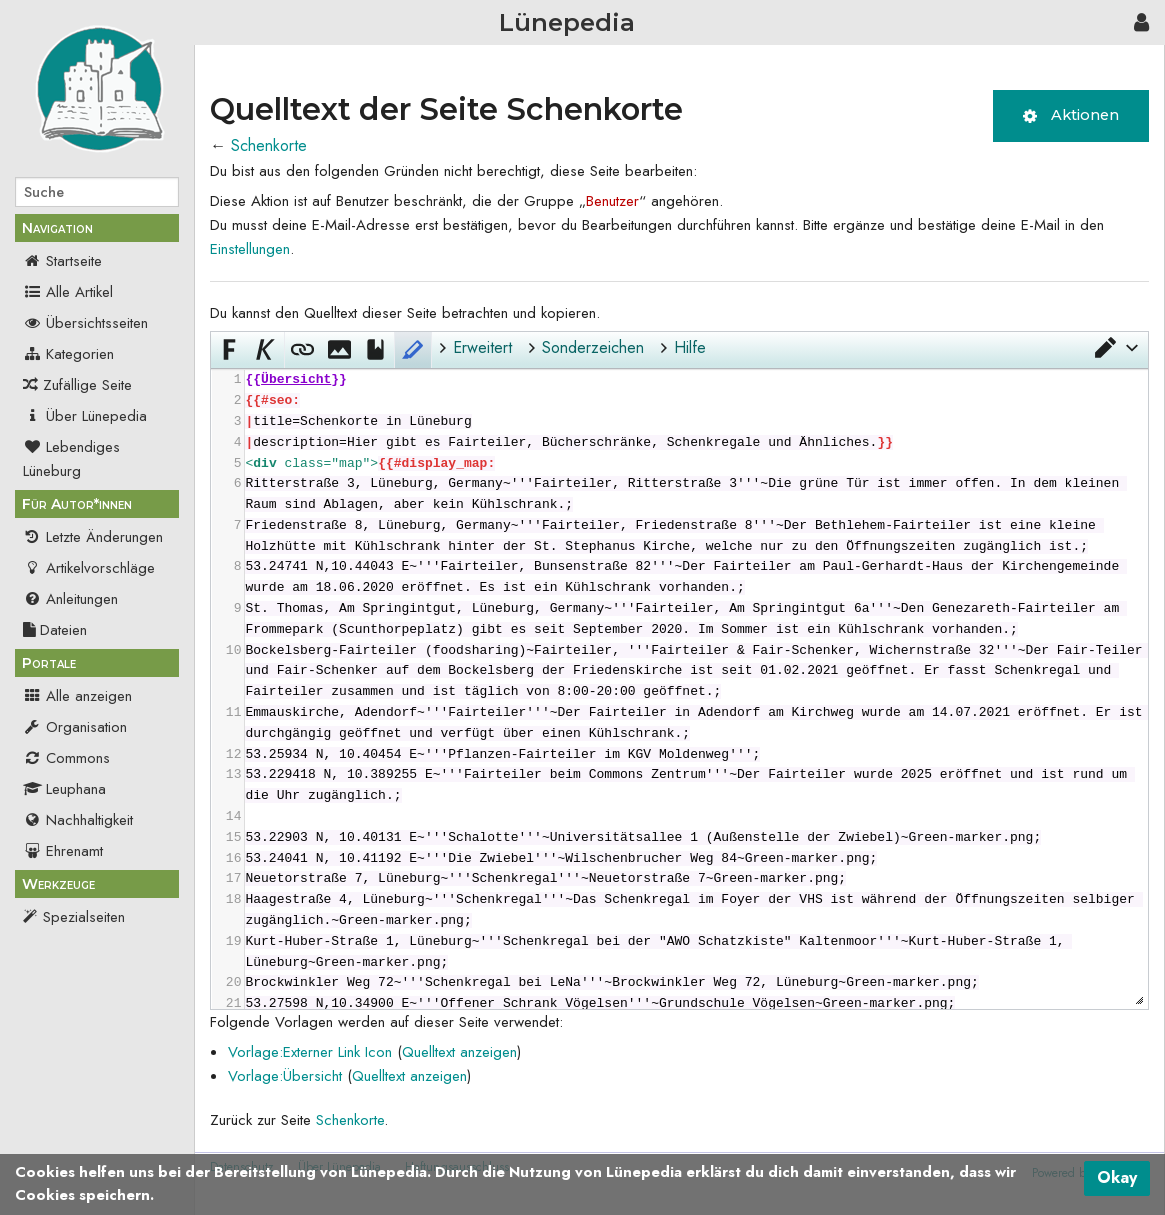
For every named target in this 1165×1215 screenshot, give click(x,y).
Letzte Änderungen (93, 537)
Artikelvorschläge (89, 568)
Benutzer (612, 201)
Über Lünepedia (85, 416)
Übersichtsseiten (85, 323)
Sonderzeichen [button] (593, 347)
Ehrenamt (63, 851)
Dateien (55, 630)
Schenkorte (269, 145)
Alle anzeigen (77, 696)
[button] (1115, 348)
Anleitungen (70, 599)
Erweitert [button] (482, 347)
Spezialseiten (84, 917)
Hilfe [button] (690, 347)
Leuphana (64, 789)
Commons (66, 758)
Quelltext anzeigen (459, 1052)
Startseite (62, 261)
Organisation (75, 727)
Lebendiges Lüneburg (71, 459)
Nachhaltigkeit (78, 820)
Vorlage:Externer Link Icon (310, 1052)
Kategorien (68, 354)
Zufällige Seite (87, 385)
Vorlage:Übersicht (285, 1076)
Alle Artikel (68, 292)
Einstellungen (250, 249)
